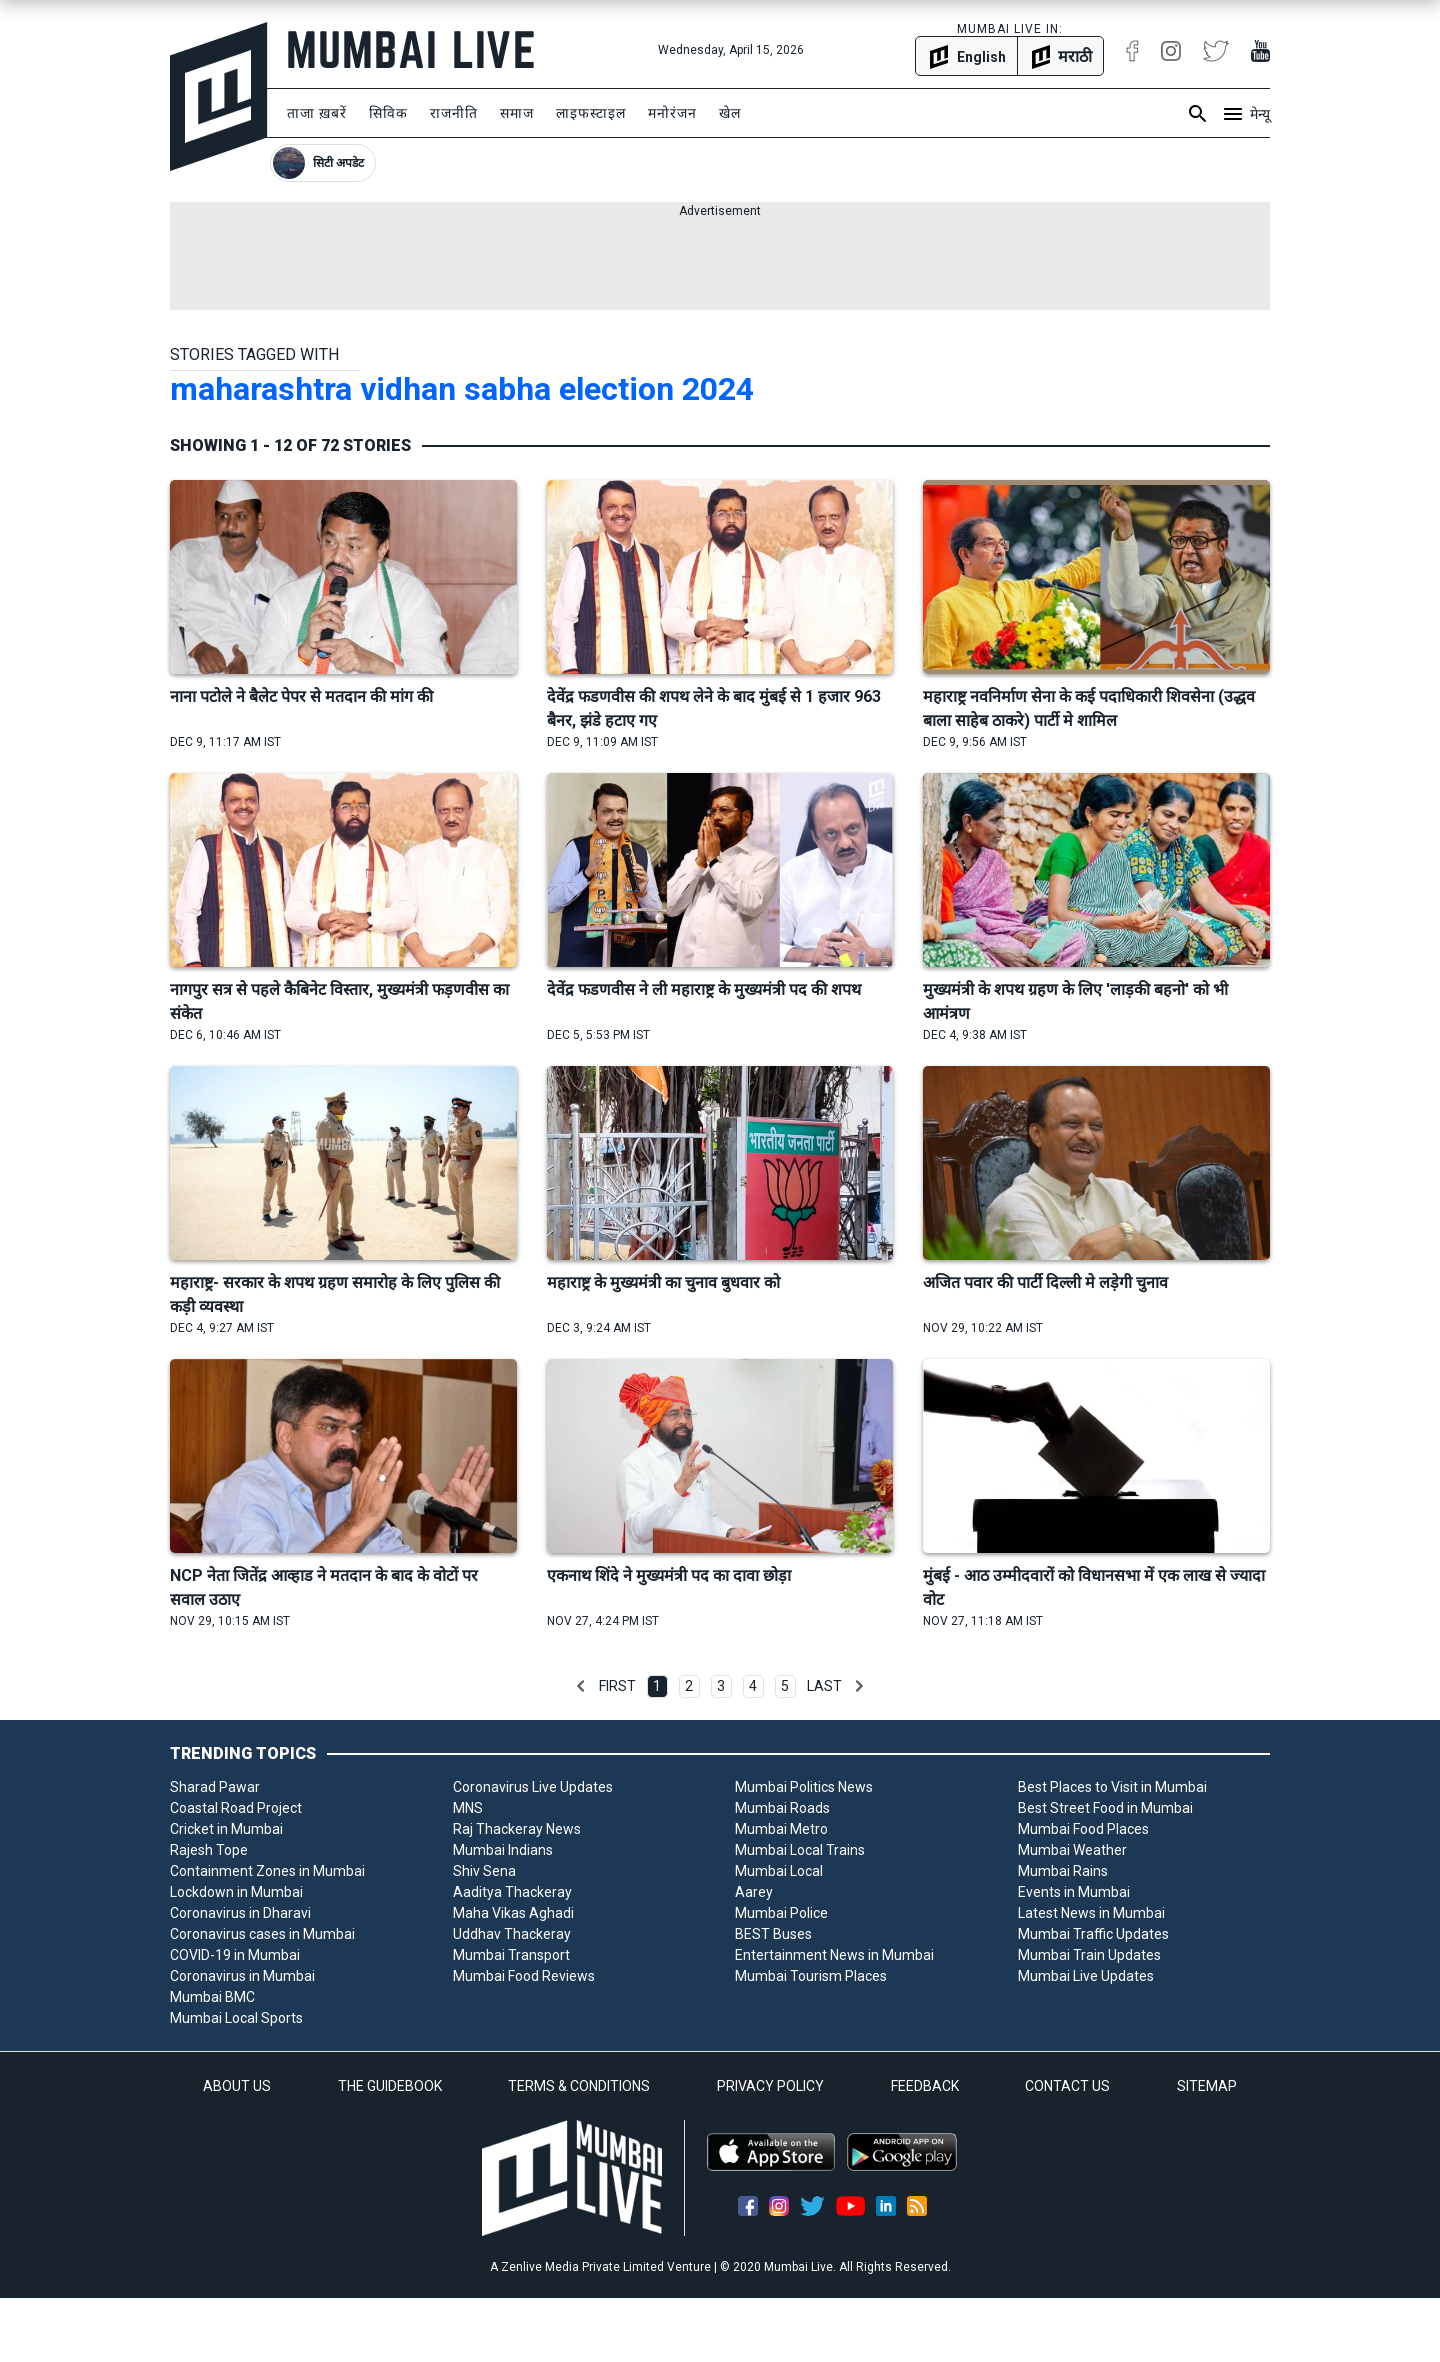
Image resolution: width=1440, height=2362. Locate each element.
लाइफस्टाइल (591, 113)
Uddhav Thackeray (512, 1934)
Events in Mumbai (1074, 1892)
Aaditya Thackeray (512, 1892)
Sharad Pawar (215, 1787)
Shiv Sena (484, 1871)
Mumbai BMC (212, 1997)
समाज (517, 113)
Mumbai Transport (511, 1955)
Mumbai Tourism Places (811, 1976)
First (617, 1686)
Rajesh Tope (209, 1850)
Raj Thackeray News (517, 1829)
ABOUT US (237, 2086)
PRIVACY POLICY (770, 2086)
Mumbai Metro (781, 1829)
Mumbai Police (781, 1913)
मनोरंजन (672, 113)
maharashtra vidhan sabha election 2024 (462, 389)
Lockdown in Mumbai (236, 1892)
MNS (468, 1808)
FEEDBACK (925, 2086)
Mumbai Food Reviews (524, 1976)
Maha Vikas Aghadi (513, 1913)
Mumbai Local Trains (800, 1850)
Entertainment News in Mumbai (834, 1955)
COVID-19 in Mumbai (235, 1955)
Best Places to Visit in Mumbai (1112, 1787)
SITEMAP (1207, 2086)
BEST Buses (773, 1934)
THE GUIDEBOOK (390, 2086)
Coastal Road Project (236, 1808)
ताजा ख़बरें (317, 113)
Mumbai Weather (1072, 1850)
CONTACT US (1067, 2086)
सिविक (388, 113)
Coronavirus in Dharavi (240, 1913)
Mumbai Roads (782, 1808)
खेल (730, 113)
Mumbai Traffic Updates (1093, 1934)
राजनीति (454, 113)
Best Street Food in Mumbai (1105, 1808)
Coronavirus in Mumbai (242, 1976)
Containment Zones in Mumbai (267, 1871)
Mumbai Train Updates (1089, 1955)
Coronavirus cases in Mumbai (262, 1934)
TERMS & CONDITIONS (579, 2086)
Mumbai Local (779, 1871)
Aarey (754, 1892)
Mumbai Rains (1063, 1871)
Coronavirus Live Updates (533, 1787)
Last (824, 1686)
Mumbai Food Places (1083, 1829)
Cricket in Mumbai (226, 1829)
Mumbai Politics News (804, 1787)
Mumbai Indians (503, 1850)
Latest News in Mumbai (1091, 1913)
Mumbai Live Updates (1086, 1976)
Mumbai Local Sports (236, 2018)
